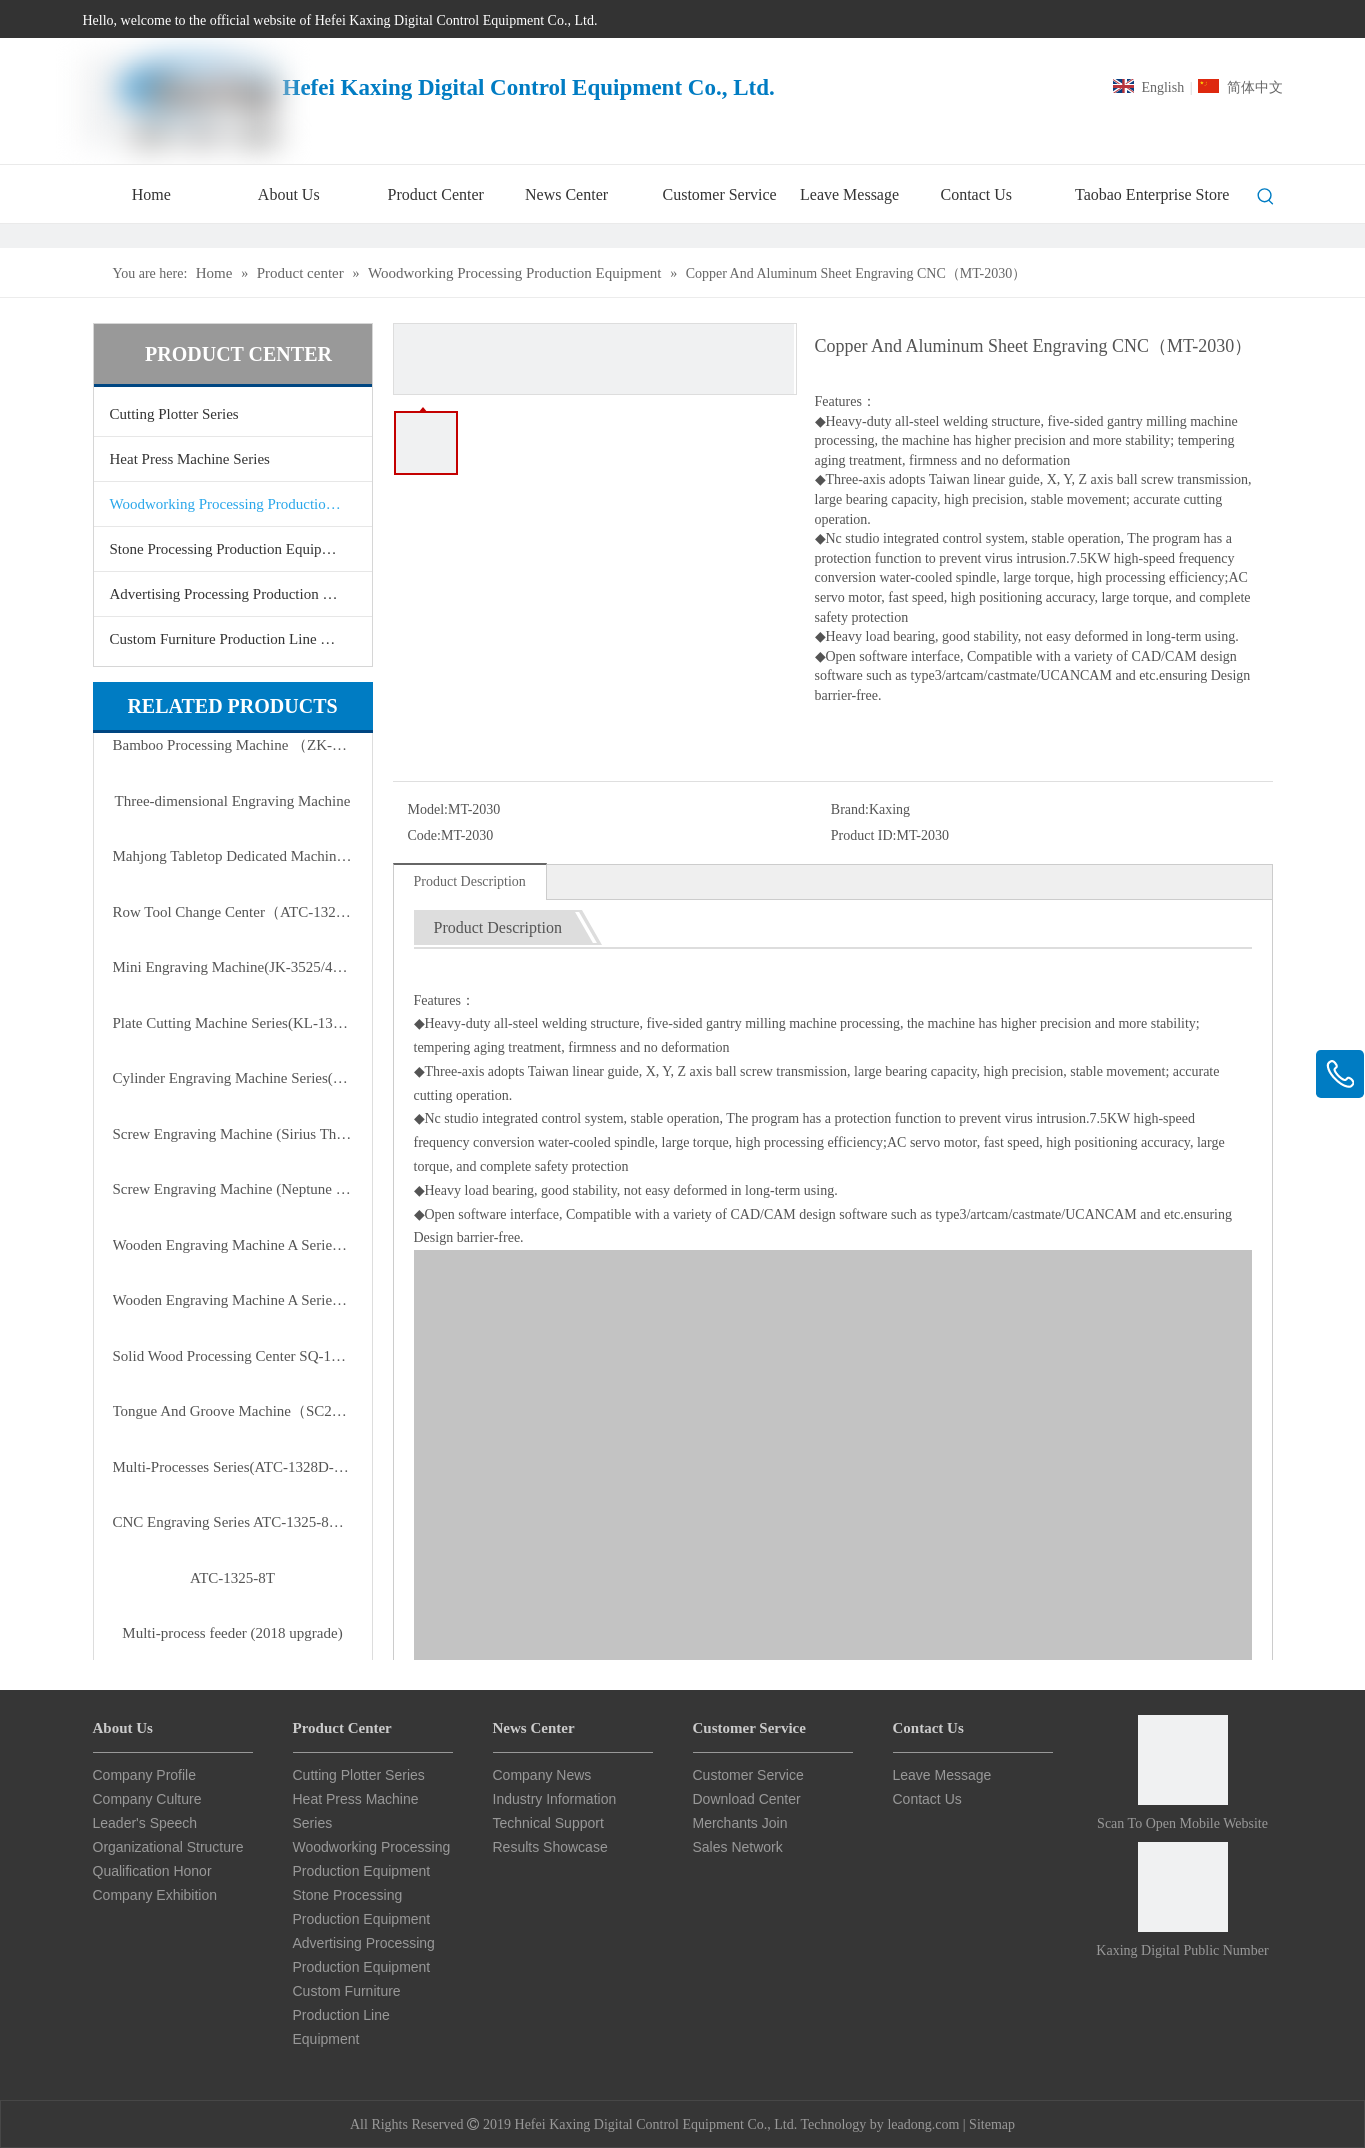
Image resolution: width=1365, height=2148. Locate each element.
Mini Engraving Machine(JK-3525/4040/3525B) (233, 967)
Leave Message (942, 1775)
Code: (424, 835)
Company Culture (147, 1799)
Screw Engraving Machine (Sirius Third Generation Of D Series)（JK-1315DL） (233, 1134)
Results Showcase (550, 1847)
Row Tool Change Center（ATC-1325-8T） (233, 912)
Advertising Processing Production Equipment (241, 594)
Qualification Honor (152, 1871)
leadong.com (923, 2124)
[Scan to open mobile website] (1183, 1760)
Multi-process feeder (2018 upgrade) (232, 1633)
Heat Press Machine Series (190, 459)
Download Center (747, 1799)
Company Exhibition (155, 1895)
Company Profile (145, 1775)
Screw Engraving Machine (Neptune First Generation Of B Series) (233, 1189)
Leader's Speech (145, 1823)
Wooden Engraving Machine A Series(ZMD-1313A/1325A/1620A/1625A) (233, 1300)
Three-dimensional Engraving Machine (233, 801)
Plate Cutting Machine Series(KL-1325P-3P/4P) (233, 1023)
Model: (428, 809)
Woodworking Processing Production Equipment (241, 504)
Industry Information (555, 1799)
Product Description (470, 881)
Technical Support (548, 1823)
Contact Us (927, 1799)
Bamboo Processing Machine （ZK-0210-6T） (233, 745)
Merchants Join (740, 1823)
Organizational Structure (168, 1847)
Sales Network (738, 1847)
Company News (542, 1775)
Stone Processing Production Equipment (231, 549)
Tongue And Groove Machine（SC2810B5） (233, 1411)
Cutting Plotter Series (174, 414)
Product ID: (864, 835)
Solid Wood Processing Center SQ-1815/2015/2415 (233, 1356)
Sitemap (992, 2124)
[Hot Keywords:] (1266, 197)
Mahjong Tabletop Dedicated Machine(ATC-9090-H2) (233, 856)
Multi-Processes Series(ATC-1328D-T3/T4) (233, 1467)
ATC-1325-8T (232, 1578)
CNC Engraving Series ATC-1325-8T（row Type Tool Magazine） (233, 1522)
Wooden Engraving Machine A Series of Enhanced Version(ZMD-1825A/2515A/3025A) (233, 1245)
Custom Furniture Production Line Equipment (241, 639)
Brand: (850, 809)
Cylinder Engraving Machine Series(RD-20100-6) (233, 1078)
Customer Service (748, 1775)
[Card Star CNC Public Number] (1183, 1887)
